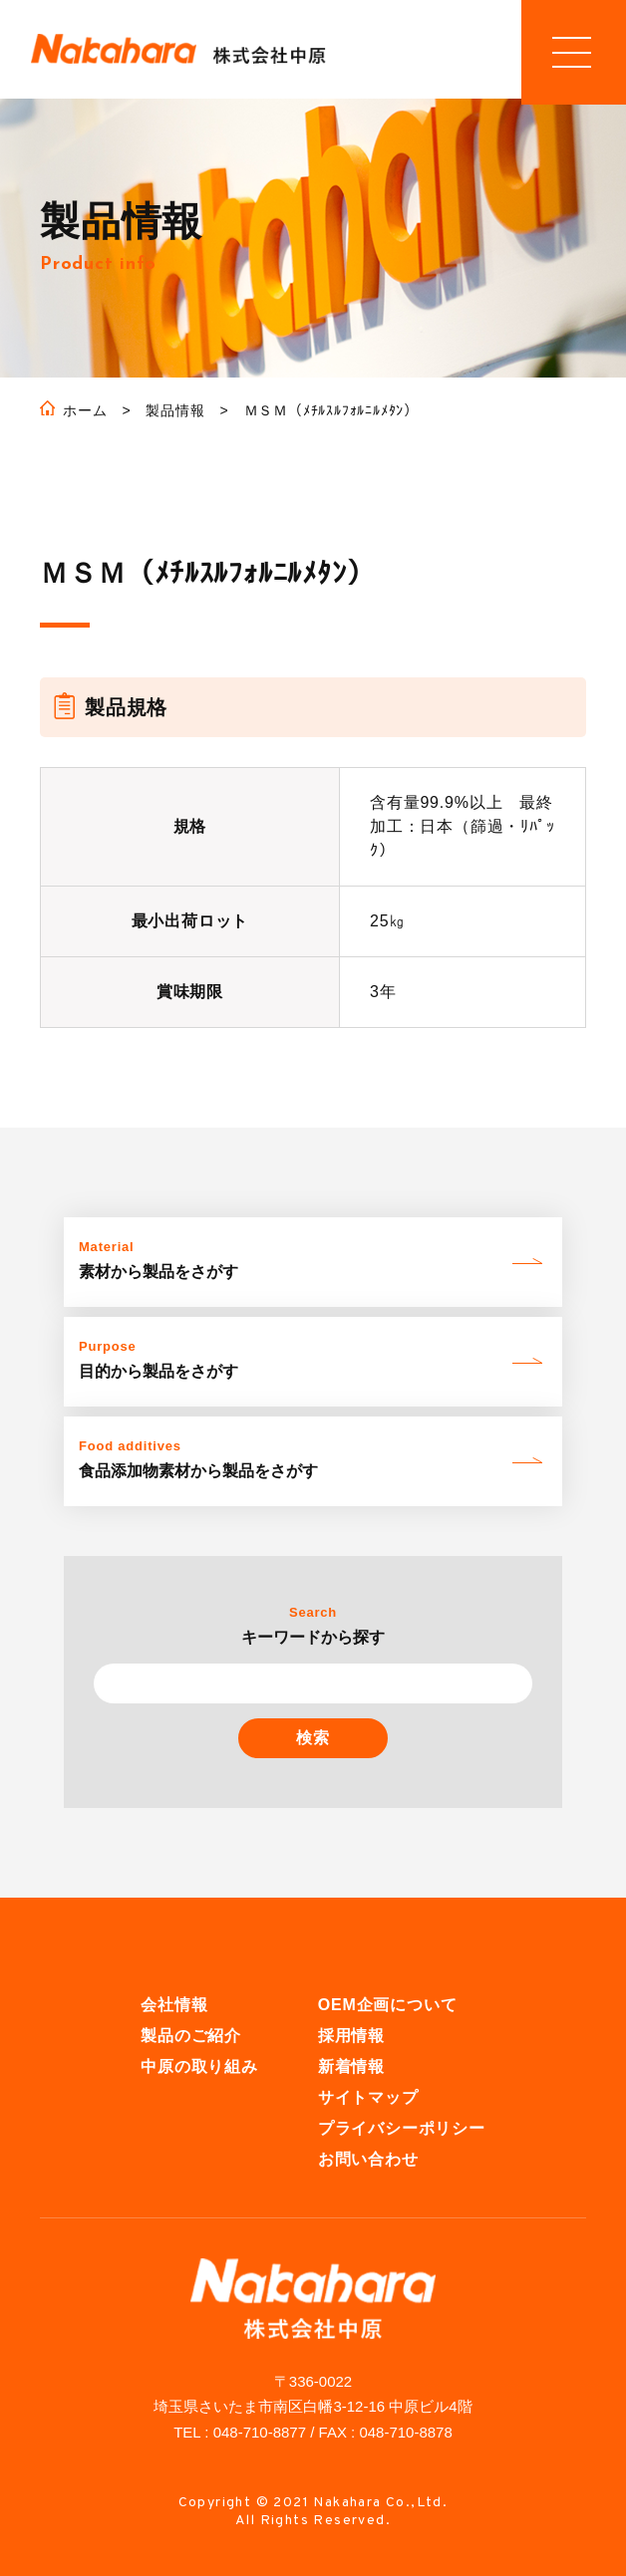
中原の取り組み (199, 2067)
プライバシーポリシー (401, 2129)
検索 (313, 1738)
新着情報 (351, 2067)
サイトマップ (368, 2098)
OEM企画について (388, 2005)
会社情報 (174, 2005)
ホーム (85, 411)
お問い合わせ (368, 2160)
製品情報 (175, 411)
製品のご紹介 (191, 2036)
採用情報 (351, 2036)
